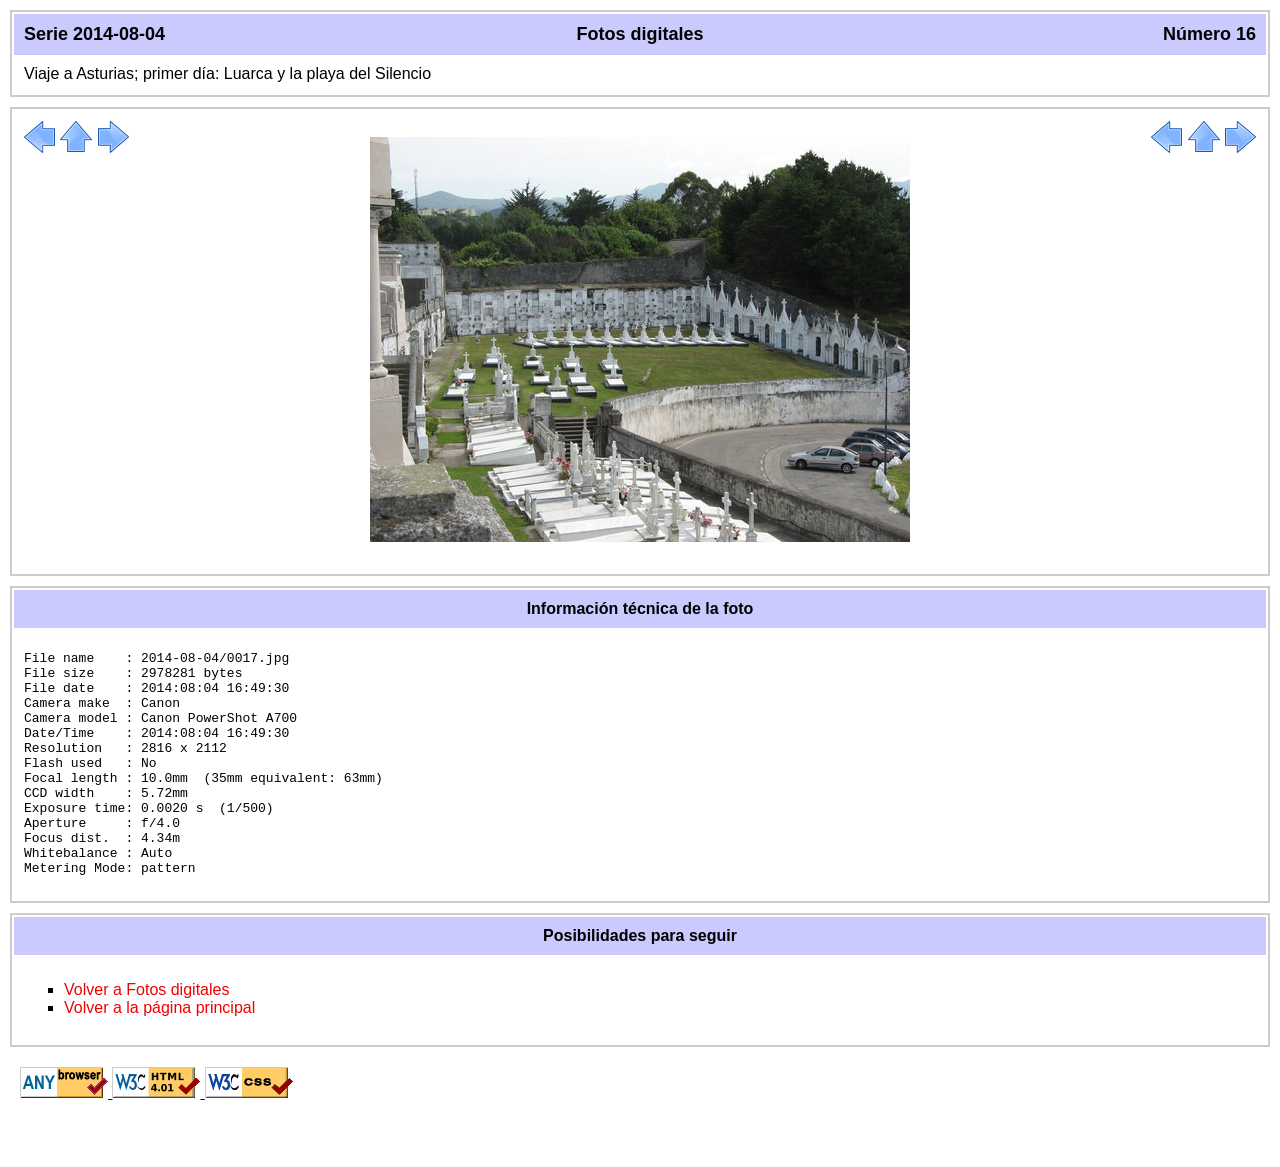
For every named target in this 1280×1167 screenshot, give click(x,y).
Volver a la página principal (159, 1052)
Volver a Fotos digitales (146, 1034)
